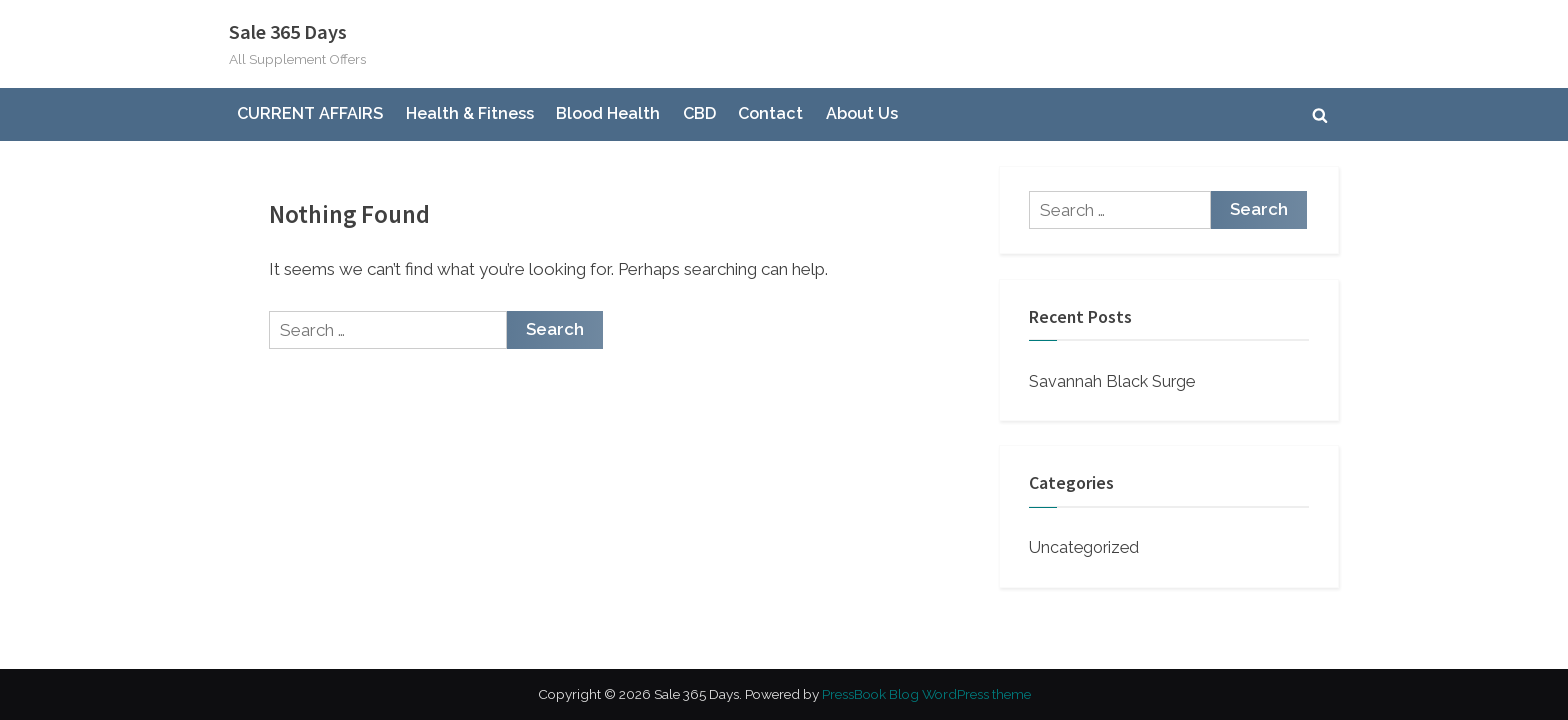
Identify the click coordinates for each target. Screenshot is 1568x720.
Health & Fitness (470, 113)
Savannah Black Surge (1112, 381)
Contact (770, 113)
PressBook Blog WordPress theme (926, 694)
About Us (862, 113)
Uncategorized (1084, 547)
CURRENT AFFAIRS (310, 113)
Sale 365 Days (288, 32)
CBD (699, 113)
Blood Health (608, 113)
